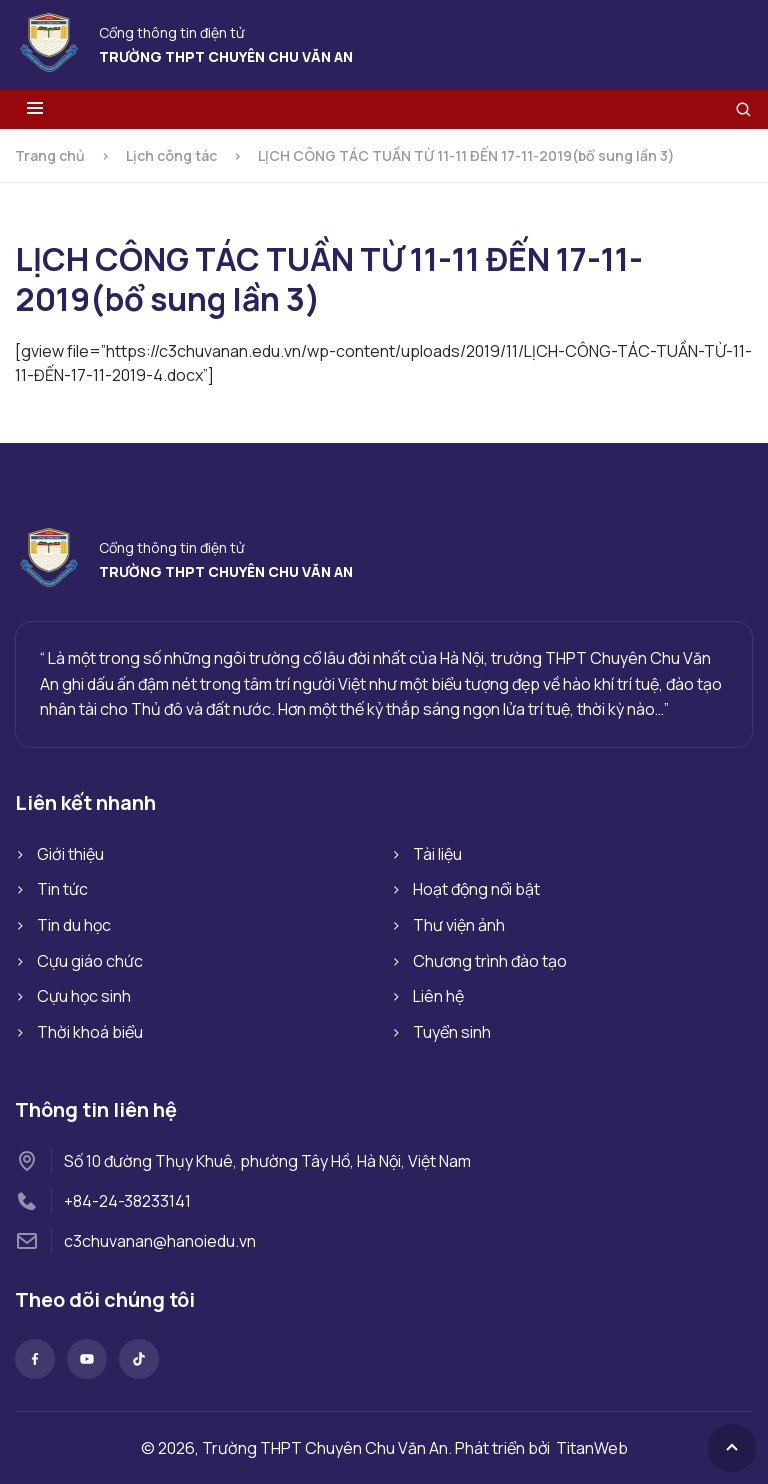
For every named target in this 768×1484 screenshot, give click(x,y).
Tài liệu (437, 854)
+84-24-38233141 (127, 1201)
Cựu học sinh (84, 996)
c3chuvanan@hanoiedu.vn (160, 1241)
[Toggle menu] (35, 109)
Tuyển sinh (452, 1032)
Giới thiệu (70, 854)
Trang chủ (50, 155)
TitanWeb (592, 1448)
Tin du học (74, 925)
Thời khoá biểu (90, 1032)
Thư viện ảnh (459, 925)
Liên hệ (438, 996)
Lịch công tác (171, 155)
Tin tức (62, 889)
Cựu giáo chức (90, 961)
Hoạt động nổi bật (476, 889)
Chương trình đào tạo (490, 961)
